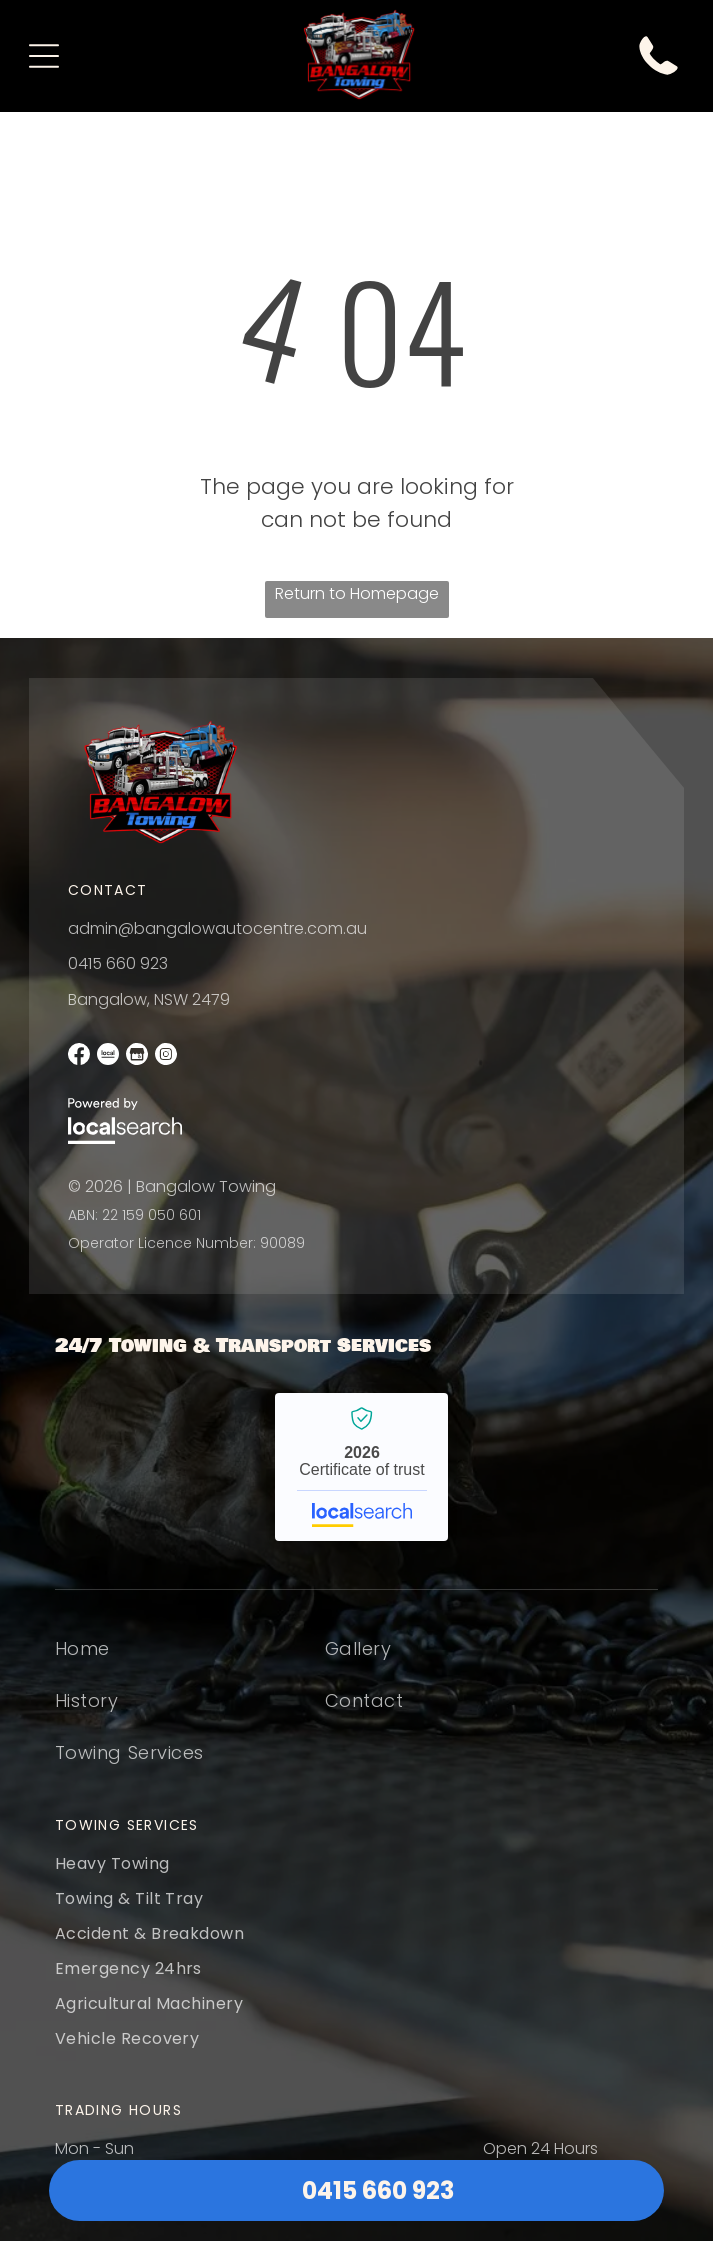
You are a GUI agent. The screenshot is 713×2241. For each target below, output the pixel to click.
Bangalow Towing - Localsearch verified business (361, 1467)
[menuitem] (129, 1661)
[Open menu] (44, 56)
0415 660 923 (118, 963)
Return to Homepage (357, 593)
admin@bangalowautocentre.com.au (217, 928)
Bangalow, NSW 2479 (149, 999)
